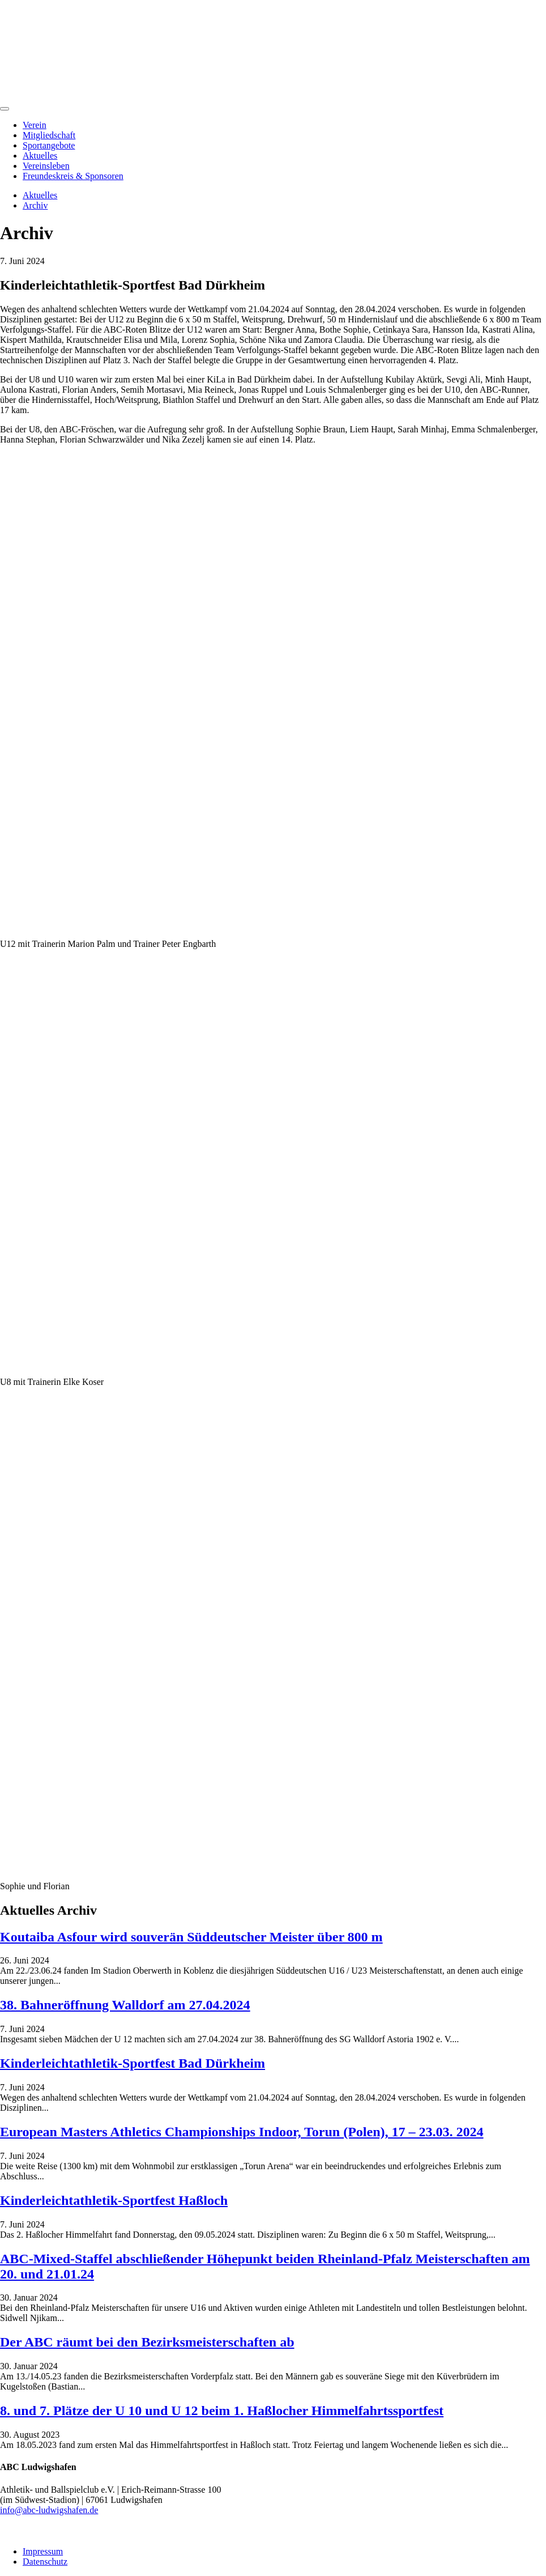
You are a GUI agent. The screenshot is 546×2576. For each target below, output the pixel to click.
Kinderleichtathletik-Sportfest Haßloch (114, 2200)
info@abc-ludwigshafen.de (49, 2510)
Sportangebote (49, 145)
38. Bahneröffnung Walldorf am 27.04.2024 (125, 2004)
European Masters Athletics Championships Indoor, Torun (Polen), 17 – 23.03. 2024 (241, 2131)
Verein (34, 125)
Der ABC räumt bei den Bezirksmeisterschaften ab (147, 2342)
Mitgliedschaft (49, 135)
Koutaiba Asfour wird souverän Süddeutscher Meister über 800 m (191, 1936)
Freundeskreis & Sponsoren (73, 176)
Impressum (43, 2551)
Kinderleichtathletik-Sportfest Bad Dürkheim (132, 2063)
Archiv (35, 205)
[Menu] (4, 108)
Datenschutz (45, 2561)
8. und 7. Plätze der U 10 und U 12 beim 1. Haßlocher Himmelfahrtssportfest (221, 2410)
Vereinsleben (46, 166)
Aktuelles (40, 155)
